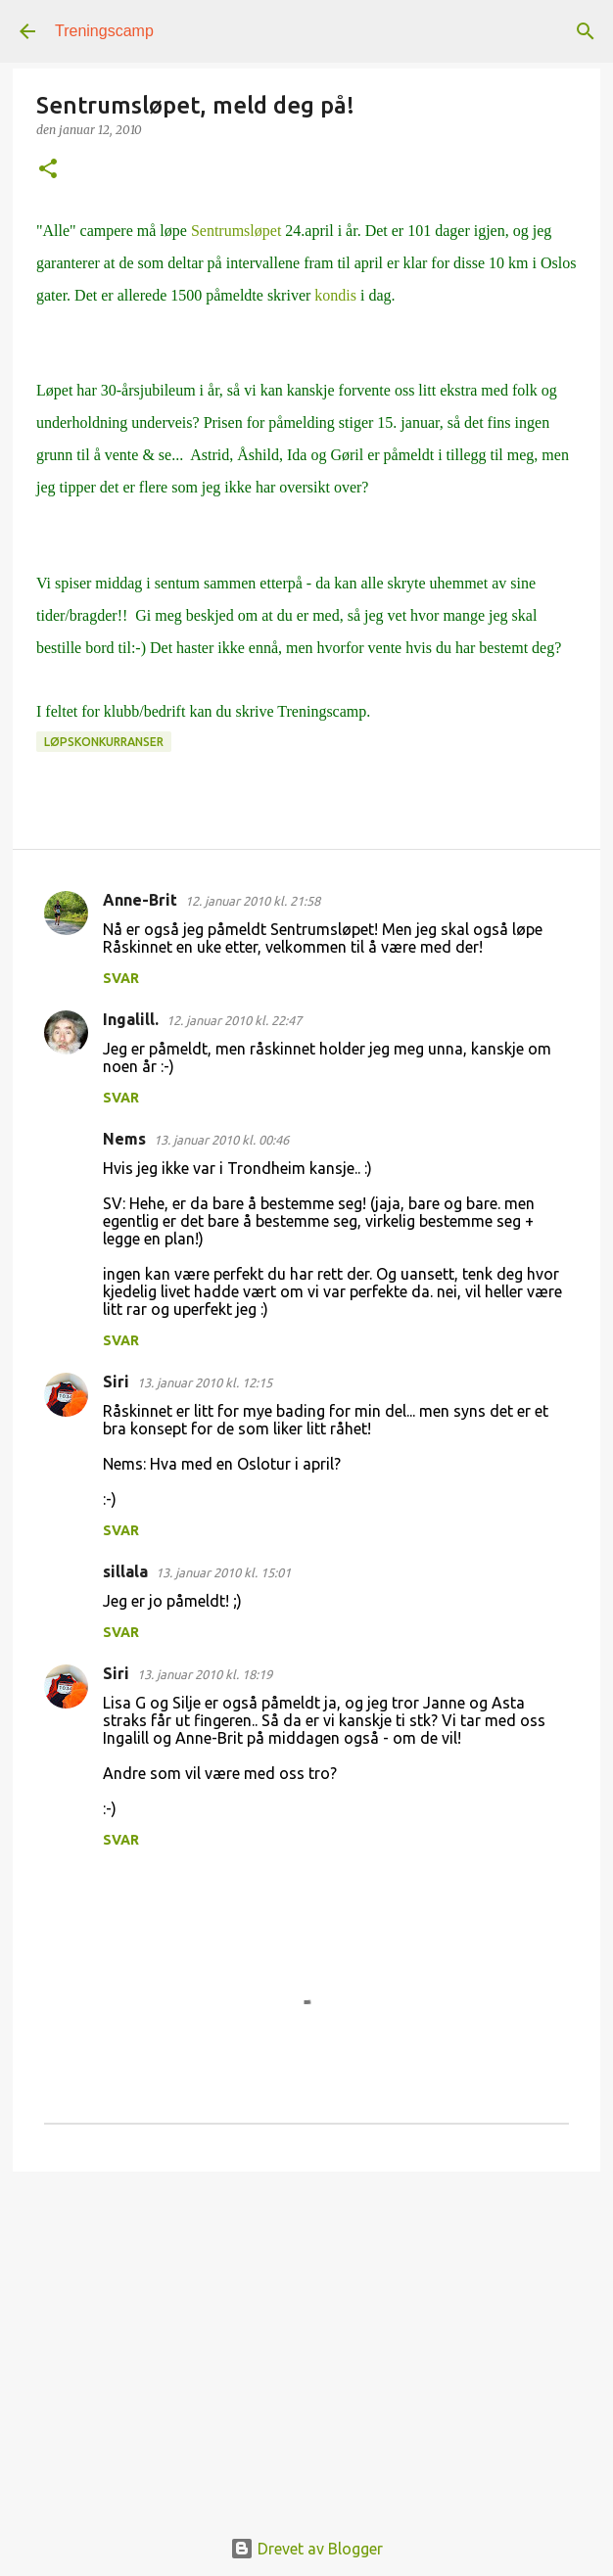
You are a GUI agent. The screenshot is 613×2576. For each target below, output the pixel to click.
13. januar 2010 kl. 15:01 (223, 1572)
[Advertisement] (306, 2338)
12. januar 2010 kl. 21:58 (252, 901)
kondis (335, 295)
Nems (124, 1138)
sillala (125, 1571)
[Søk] (585, 31)
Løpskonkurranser (104, 741)
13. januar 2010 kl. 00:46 (221, 1140)
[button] (48, 170)
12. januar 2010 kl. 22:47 (234, 1020)
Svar (121, 978)
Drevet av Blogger (306, 2548)
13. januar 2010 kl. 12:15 (204, 1382)
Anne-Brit (140, 900)
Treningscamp (104, 31)
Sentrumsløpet (236, 230)
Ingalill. (131, 1019)
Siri (116, 1381)
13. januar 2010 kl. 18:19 (204, 1674)
